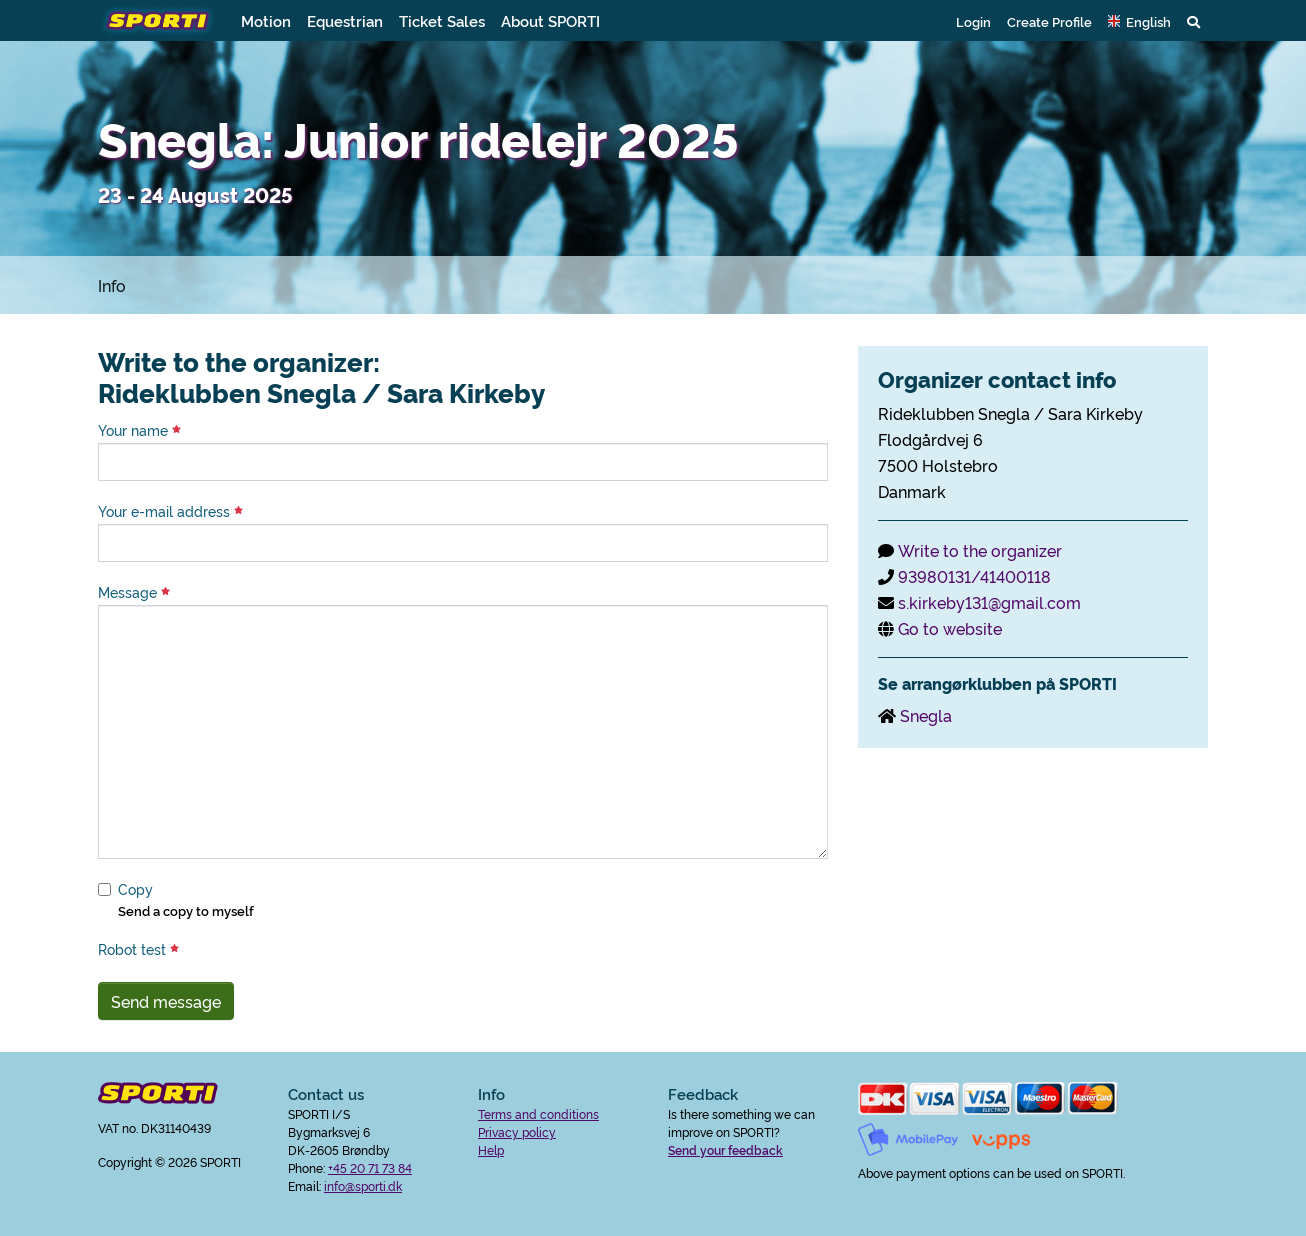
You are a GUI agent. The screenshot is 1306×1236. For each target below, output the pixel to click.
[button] (1139, 21)
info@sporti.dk (363, 1185)
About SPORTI (550, 20)
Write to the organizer (980, 550)
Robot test (138, 949)
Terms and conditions (538, 1113)
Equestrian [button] (345, 20)
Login (973, 21)
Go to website (950, 628)
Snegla (926, 715)
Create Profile (1049, 21)
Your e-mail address (170, 511)
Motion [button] (266, 20)
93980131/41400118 (974, 576)
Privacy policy (517, 1131)
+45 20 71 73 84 (370, 1167)
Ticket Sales (442, 20)
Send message (166, 1001)
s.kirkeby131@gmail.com (989, 602)
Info (112, 285)
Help (491, 1149)
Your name (139, 430)
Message (134, 592)
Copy (135, 889)
